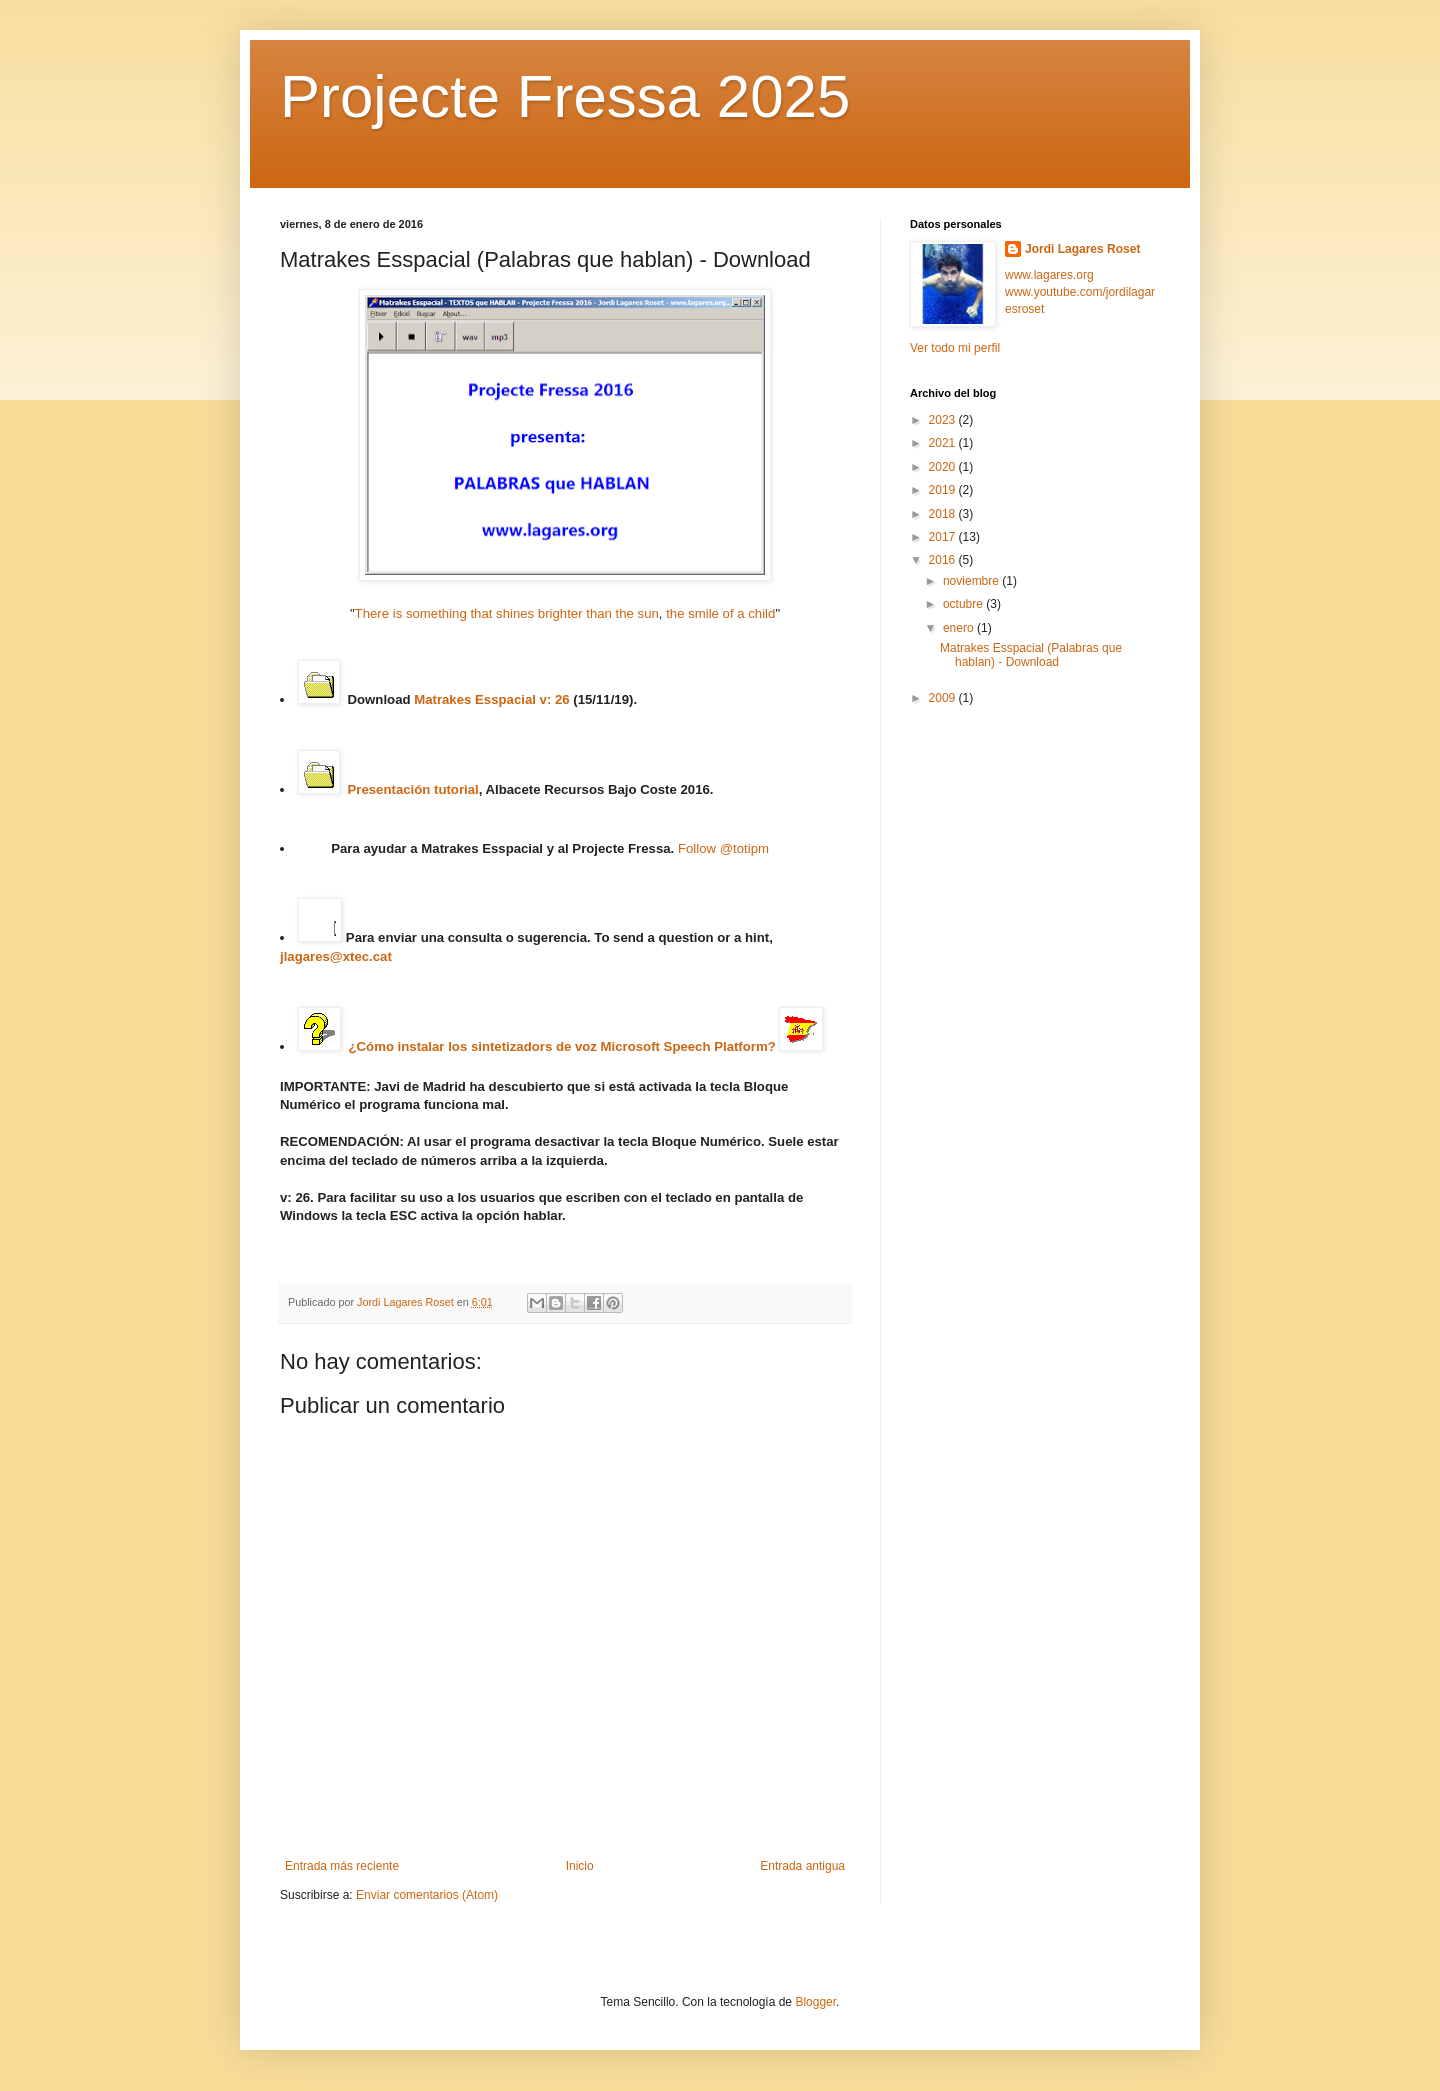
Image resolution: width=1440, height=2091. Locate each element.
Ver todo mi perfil (955, 348)
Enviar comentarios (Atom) (427, 1895)
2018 (944, 514)
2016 (944, 560)
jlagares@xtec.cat (336, 956)
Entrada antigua (802, 1866)
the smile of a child (720, 613)
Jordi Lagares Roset (1082, 249)
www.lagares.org (1049, 275)
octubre (964, 604)
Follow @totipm (723, 848)
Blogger (815, 2002)
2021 (944, 443)
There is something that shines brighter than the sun (507, 613)
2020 (944, 467)
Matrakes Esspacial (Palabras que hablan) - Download (1031, 655)
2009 (944, 698)
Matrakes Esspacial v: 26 (491, 699)
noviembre (972, 581)
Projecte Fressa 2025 (565, 96)
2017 (944, 537)
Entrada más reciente (342, 1866)
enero (960, 628)
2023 (944, 420)
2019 (944, 490)
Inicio (580, 1866)
